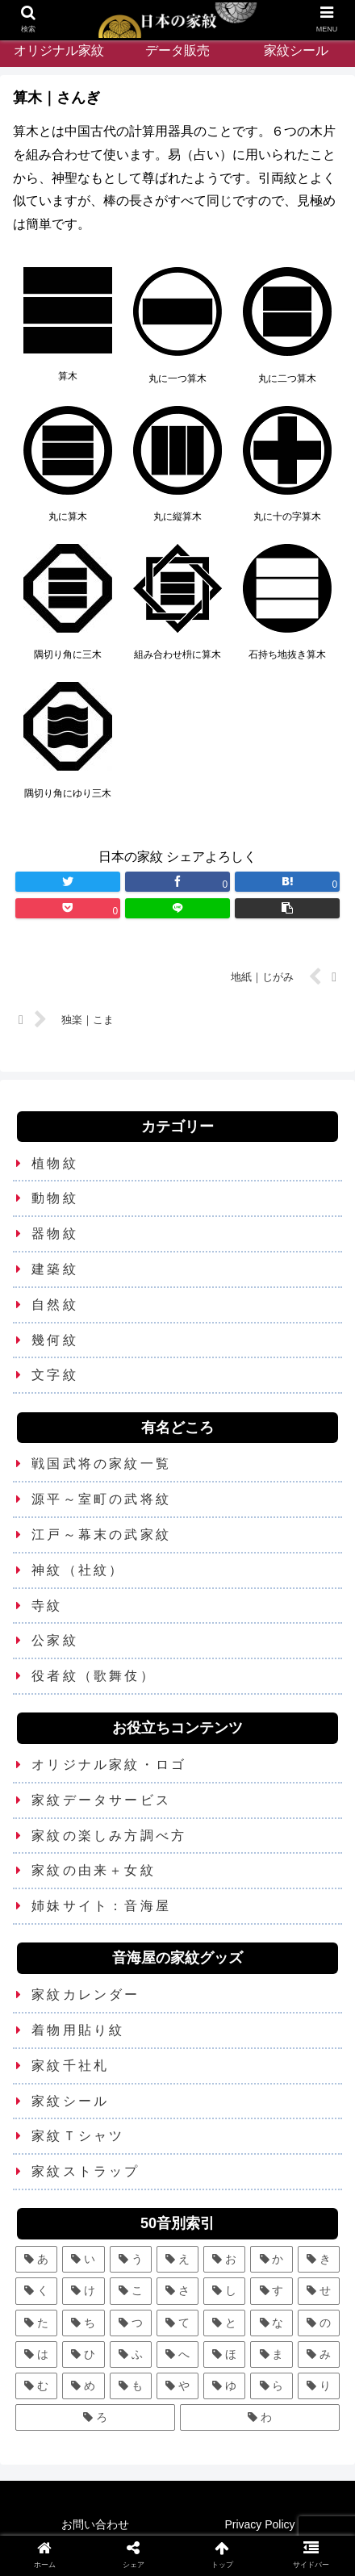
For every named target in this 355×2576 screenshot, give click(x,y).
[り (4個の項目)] (319, 2386)
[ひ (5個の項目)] (83, 2354)
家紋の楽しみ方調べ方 (108, 1835)
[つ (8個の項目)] (131, 2323)
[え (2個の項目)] (177, 2259)
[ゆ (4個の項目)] (224, 2386)
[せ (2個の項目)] (319, 2290)
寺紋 (46, 1605)
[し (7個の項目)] (224, 2290)
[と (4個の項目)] (224, 2323)
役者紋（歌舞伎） (93, 1676)
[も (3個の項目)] (131, 2386)
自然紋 (54, 1304)
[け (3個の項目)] (83, 2290)
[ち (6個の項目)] (83, 2323)
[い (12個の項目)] (83, 2259)
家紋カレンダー (85, 1994)
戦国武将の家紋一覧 (101, 1463)
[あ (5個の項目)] (36, 2259)
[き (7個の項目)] (319, 2259)
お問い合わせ (95, 2524)
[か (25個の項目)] (271, 2259)
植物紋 (54, 1163)
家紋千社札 (70, 2065)
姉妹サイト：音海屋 (101, 1906)
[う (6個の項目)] (131, 2259)
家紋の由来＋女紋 (93, 1870)
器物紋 (54, 1233)
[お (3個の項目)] (224, 2259)
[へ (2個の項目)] (177, 2354)
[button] (287, 908)
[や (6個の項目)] (177, 2386)
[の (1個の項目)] (319, 2323)
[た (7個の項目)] (36, 2323)
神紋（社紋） (77, 1570)
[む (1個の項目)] (36, 2386)
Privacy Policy (259, 2524)
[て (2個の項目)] (177, 2323)
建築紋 (54, 1269)
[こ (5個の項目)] (131, 2290)
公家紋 (54, 1640)
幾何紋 (54, 1340)
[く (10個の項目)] (36, 2290)
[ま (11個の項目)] (271, 2354)
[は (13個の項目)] (36, 2354)
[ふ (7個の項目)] (131, 2354)
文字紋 (54, 1375)
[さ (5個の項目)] (177, 2290)
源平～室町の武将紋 (101, 1499)
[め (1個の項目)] (83, 2386)
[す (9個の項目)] (271, 2290)
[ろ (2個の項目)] (95, 2417)
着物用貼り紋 (77, 2030)
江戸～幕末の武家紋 (101, 1534)
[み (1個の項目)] (319, 2354)
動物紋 (54, 1198)
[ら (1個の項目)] (271, 2386)
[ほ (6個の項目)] (224, 2354)
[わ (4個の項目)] (260, 2417)
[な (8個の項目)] (271, 2323)
